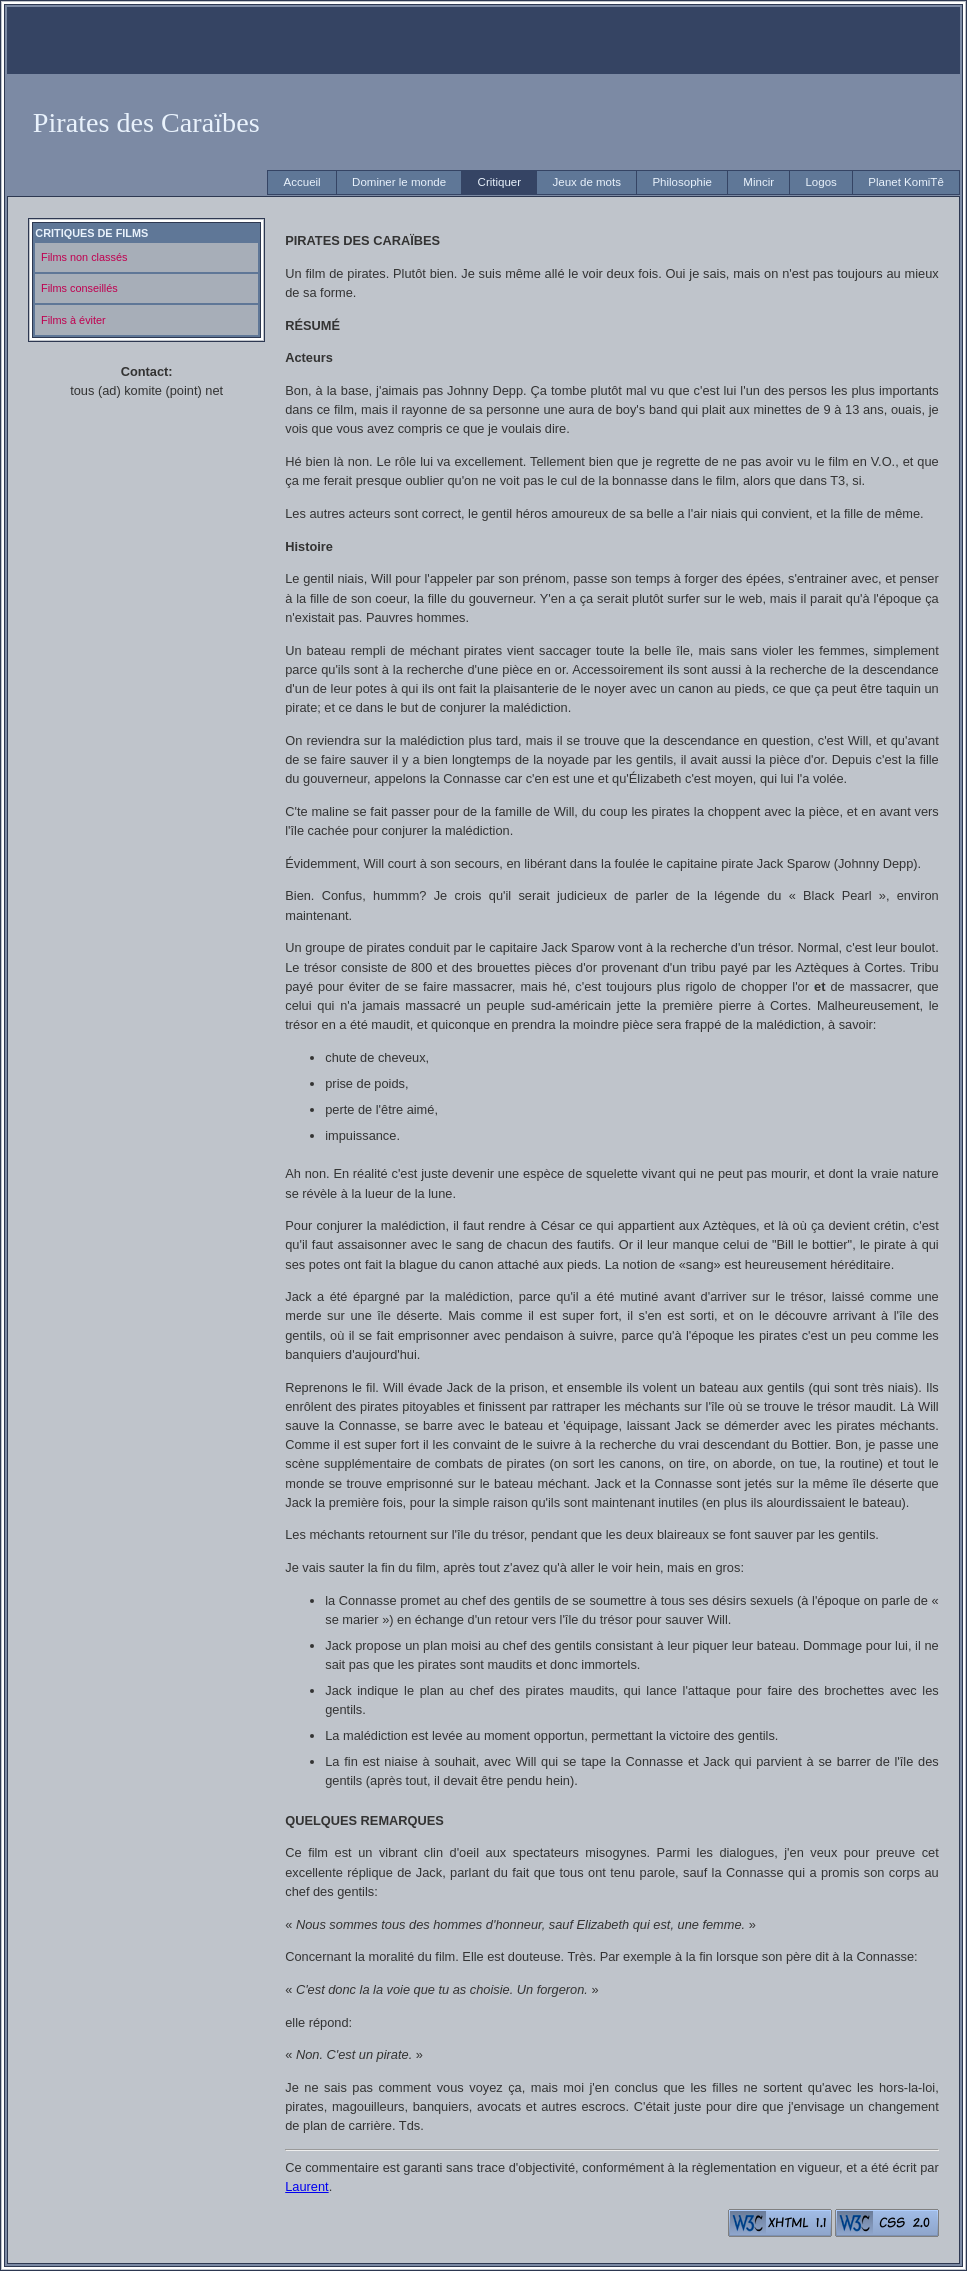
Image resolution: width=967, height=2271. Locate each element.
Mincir (758, 182)
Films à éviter (73, 320)
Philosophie (682, 182)
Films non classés (84, 257)
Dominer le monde (399, 182)
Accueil (302, 182)
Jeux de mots (586, 182)
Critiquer (500, 182)
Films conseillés (79, 288)
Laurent (306, 2186)
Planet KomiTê (906, 182)
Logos (820, 182)
